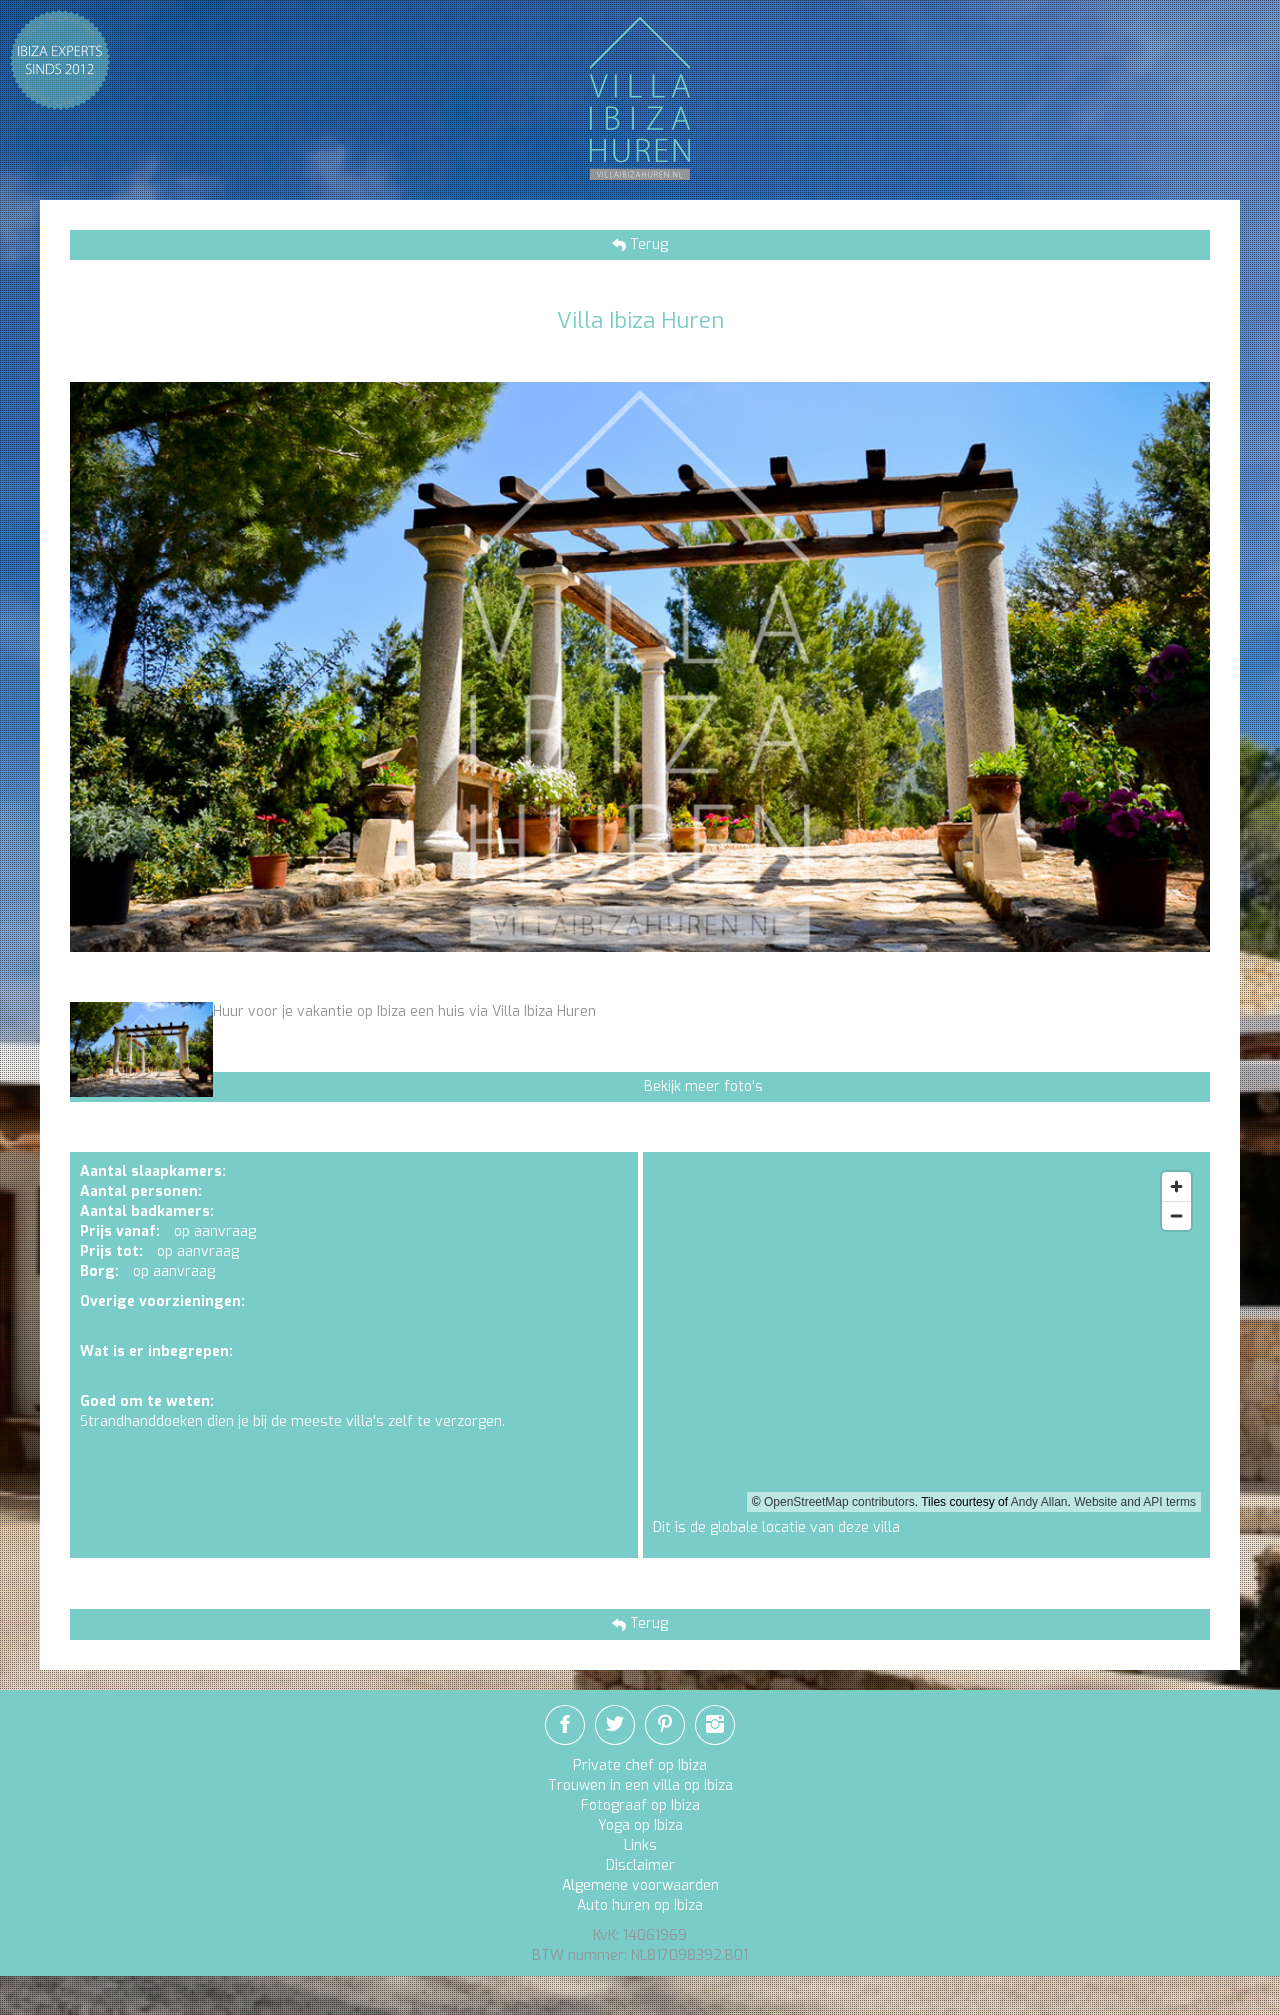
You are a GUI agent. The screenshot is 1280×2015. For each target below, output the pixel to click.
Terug (647, 244)
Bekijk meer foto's (703, 1086)
